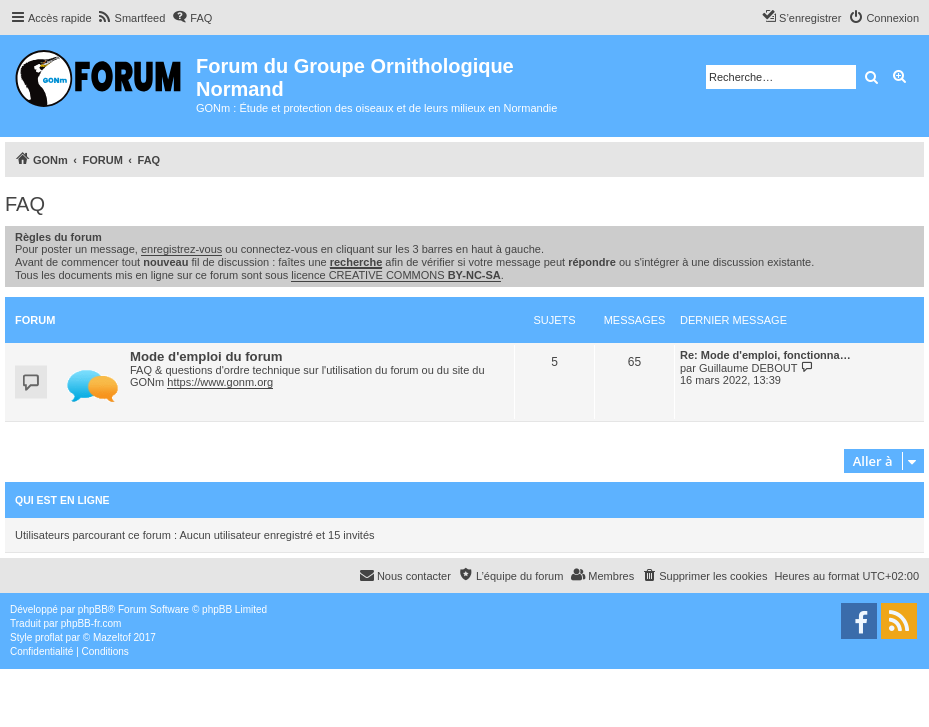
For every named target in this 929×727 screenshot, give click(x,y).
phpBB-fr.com (91, 623)
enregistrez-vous (181, 249)
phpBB (93, 609)
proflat (49, 637)
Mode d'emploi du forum (206, 356)
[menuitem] (131, 18)
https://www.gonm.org (220, 382)
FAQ (25, 204)
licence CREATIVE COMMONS (395, 275)
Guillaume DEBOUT (748, 368)
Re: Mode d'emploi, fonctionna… (765, 355)
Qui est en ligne (62, 500)
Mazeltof (112, 637)
